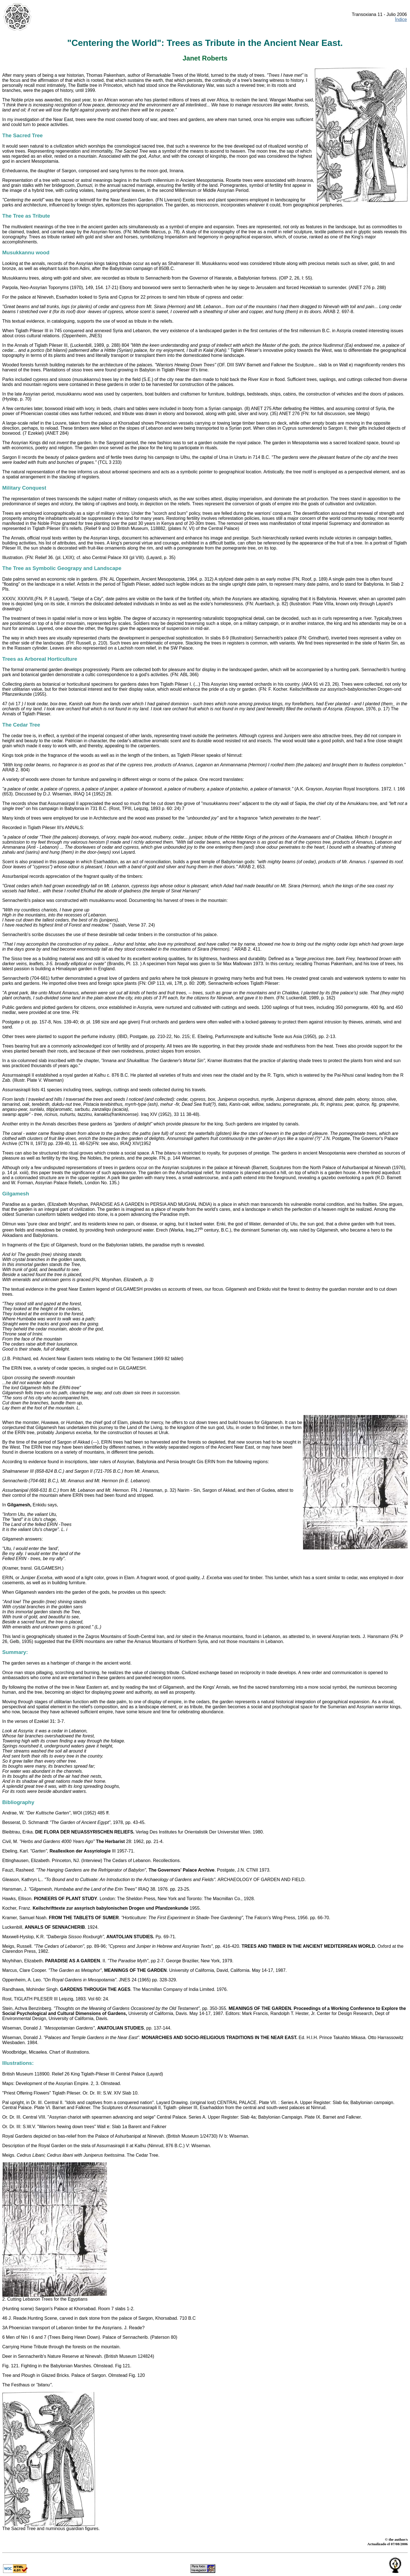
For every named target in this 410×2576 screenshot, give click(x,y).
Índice (401, 19)
